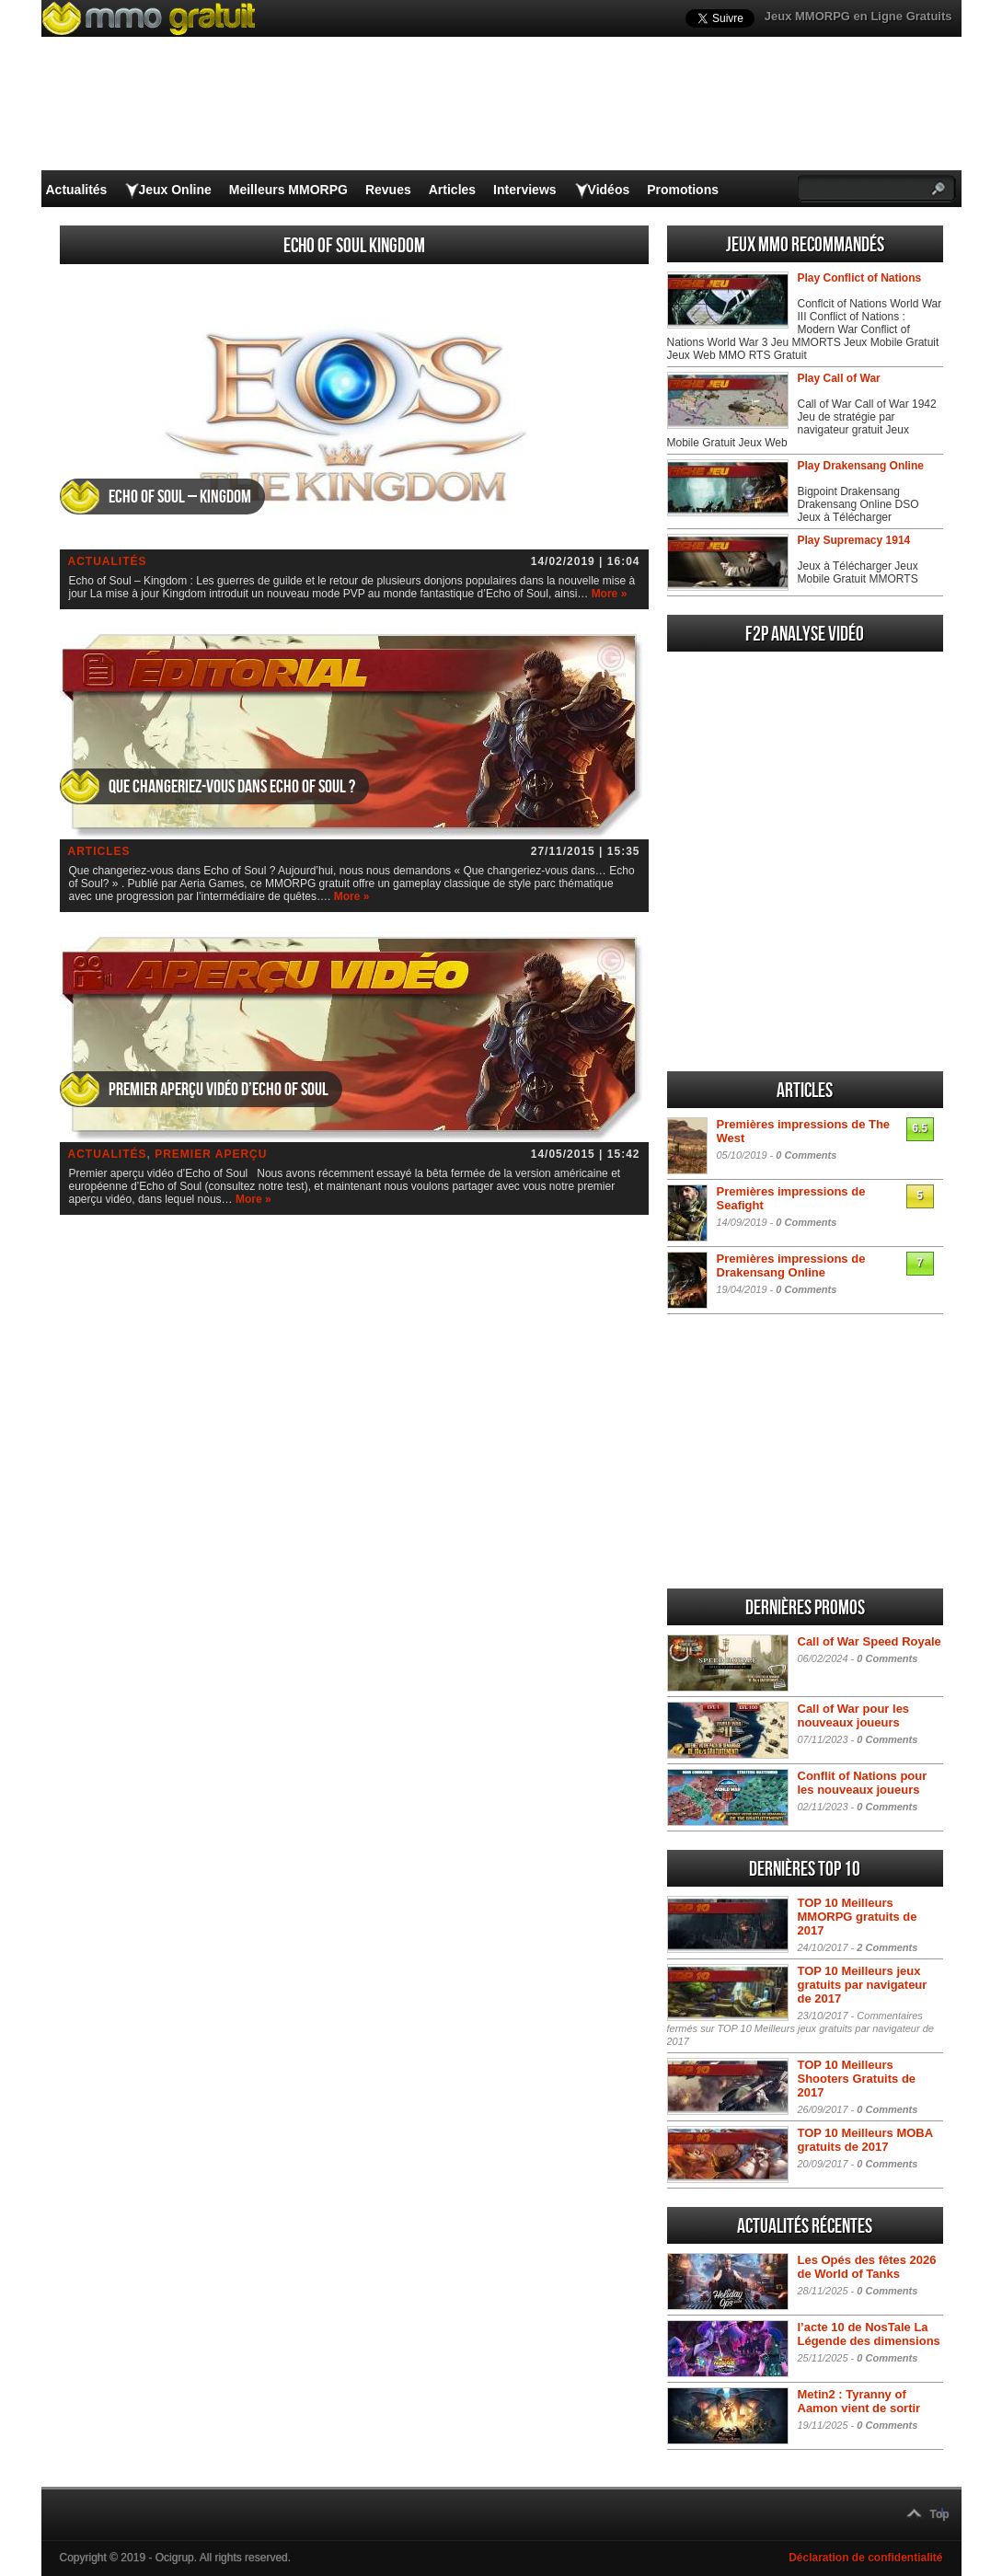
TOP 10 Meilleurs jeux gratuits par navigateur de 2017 (862, 1984)
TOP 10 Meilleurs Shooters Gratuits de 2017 (857, 2078)
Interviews (524, 189)
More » (610, 593)
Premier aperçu (211, 1154)
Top (940, 2514)
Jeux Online (174, 189)
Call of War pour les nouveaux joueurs (854, 1715)
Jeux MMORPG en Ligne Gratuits (858, 16)
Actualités (77, 189)
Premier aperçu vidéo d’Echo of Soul (218, 1090)
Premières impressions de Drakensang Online (791, 1265)
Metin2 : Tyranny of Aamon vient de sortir (859, 2401)
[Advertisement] (805, 935)
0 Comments (806, 1155)
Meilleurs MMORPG (288, 189)
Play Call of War (839, 378)
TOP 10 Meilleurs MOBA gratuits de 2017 (865, 2140)
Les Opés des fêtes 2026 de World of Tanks (867, 2267)
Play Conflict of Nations (860, 277)
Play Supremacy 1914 (854, 540)
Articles (452, 189)
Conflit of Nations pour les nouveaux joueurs (862, 1782)
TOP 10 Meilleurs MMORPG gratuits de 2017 (857, 1916)
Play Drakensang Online (861, 465)
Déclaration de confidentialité (865, 2557)
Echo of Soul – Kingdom (180, 497)
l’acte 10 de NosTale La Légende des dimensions (869, 2334)
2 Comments (887, 1947)
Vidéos (609, 189)
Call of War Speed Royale (869, 1641)
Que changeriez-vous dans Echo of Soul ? (232, 787)
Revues (388, 189)
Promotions (683, 189)
